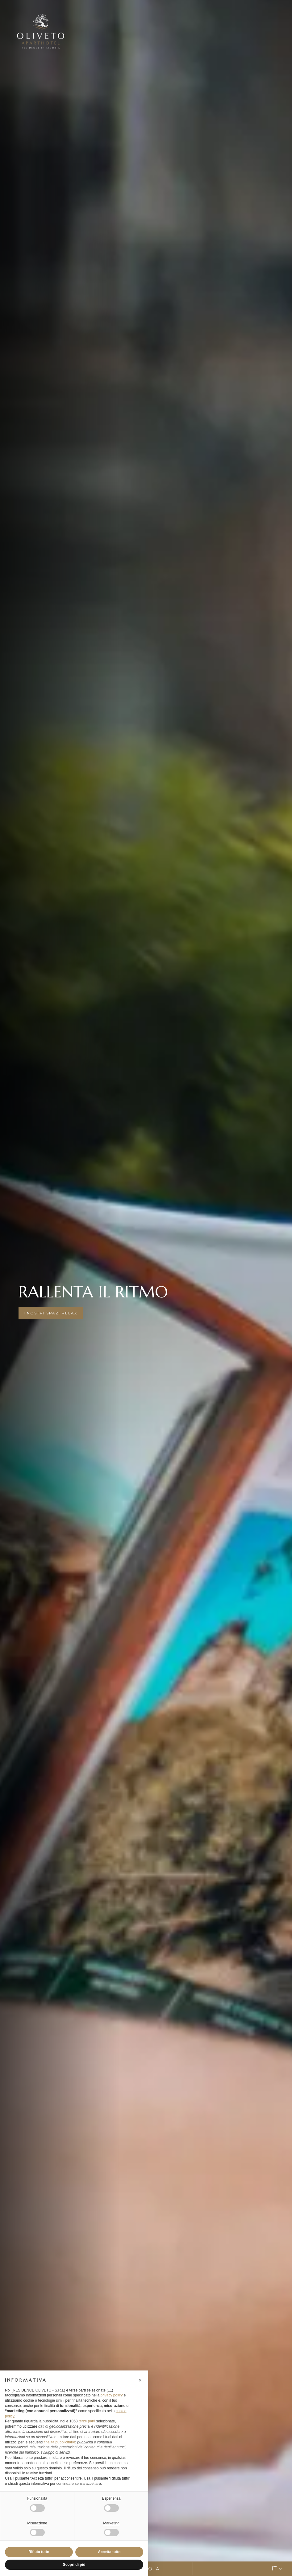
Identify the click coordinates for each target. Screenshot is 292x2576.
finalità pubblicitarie (59, 2442)
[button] (140, 2380)
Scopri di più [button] (74, 2564)
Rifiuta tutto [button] (38, 2552)
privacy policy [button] (111, 2395)
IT (277, 2568)
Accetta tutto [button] (109, 2552)
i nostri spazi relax (50, 1313)
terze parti (87, 2421)
